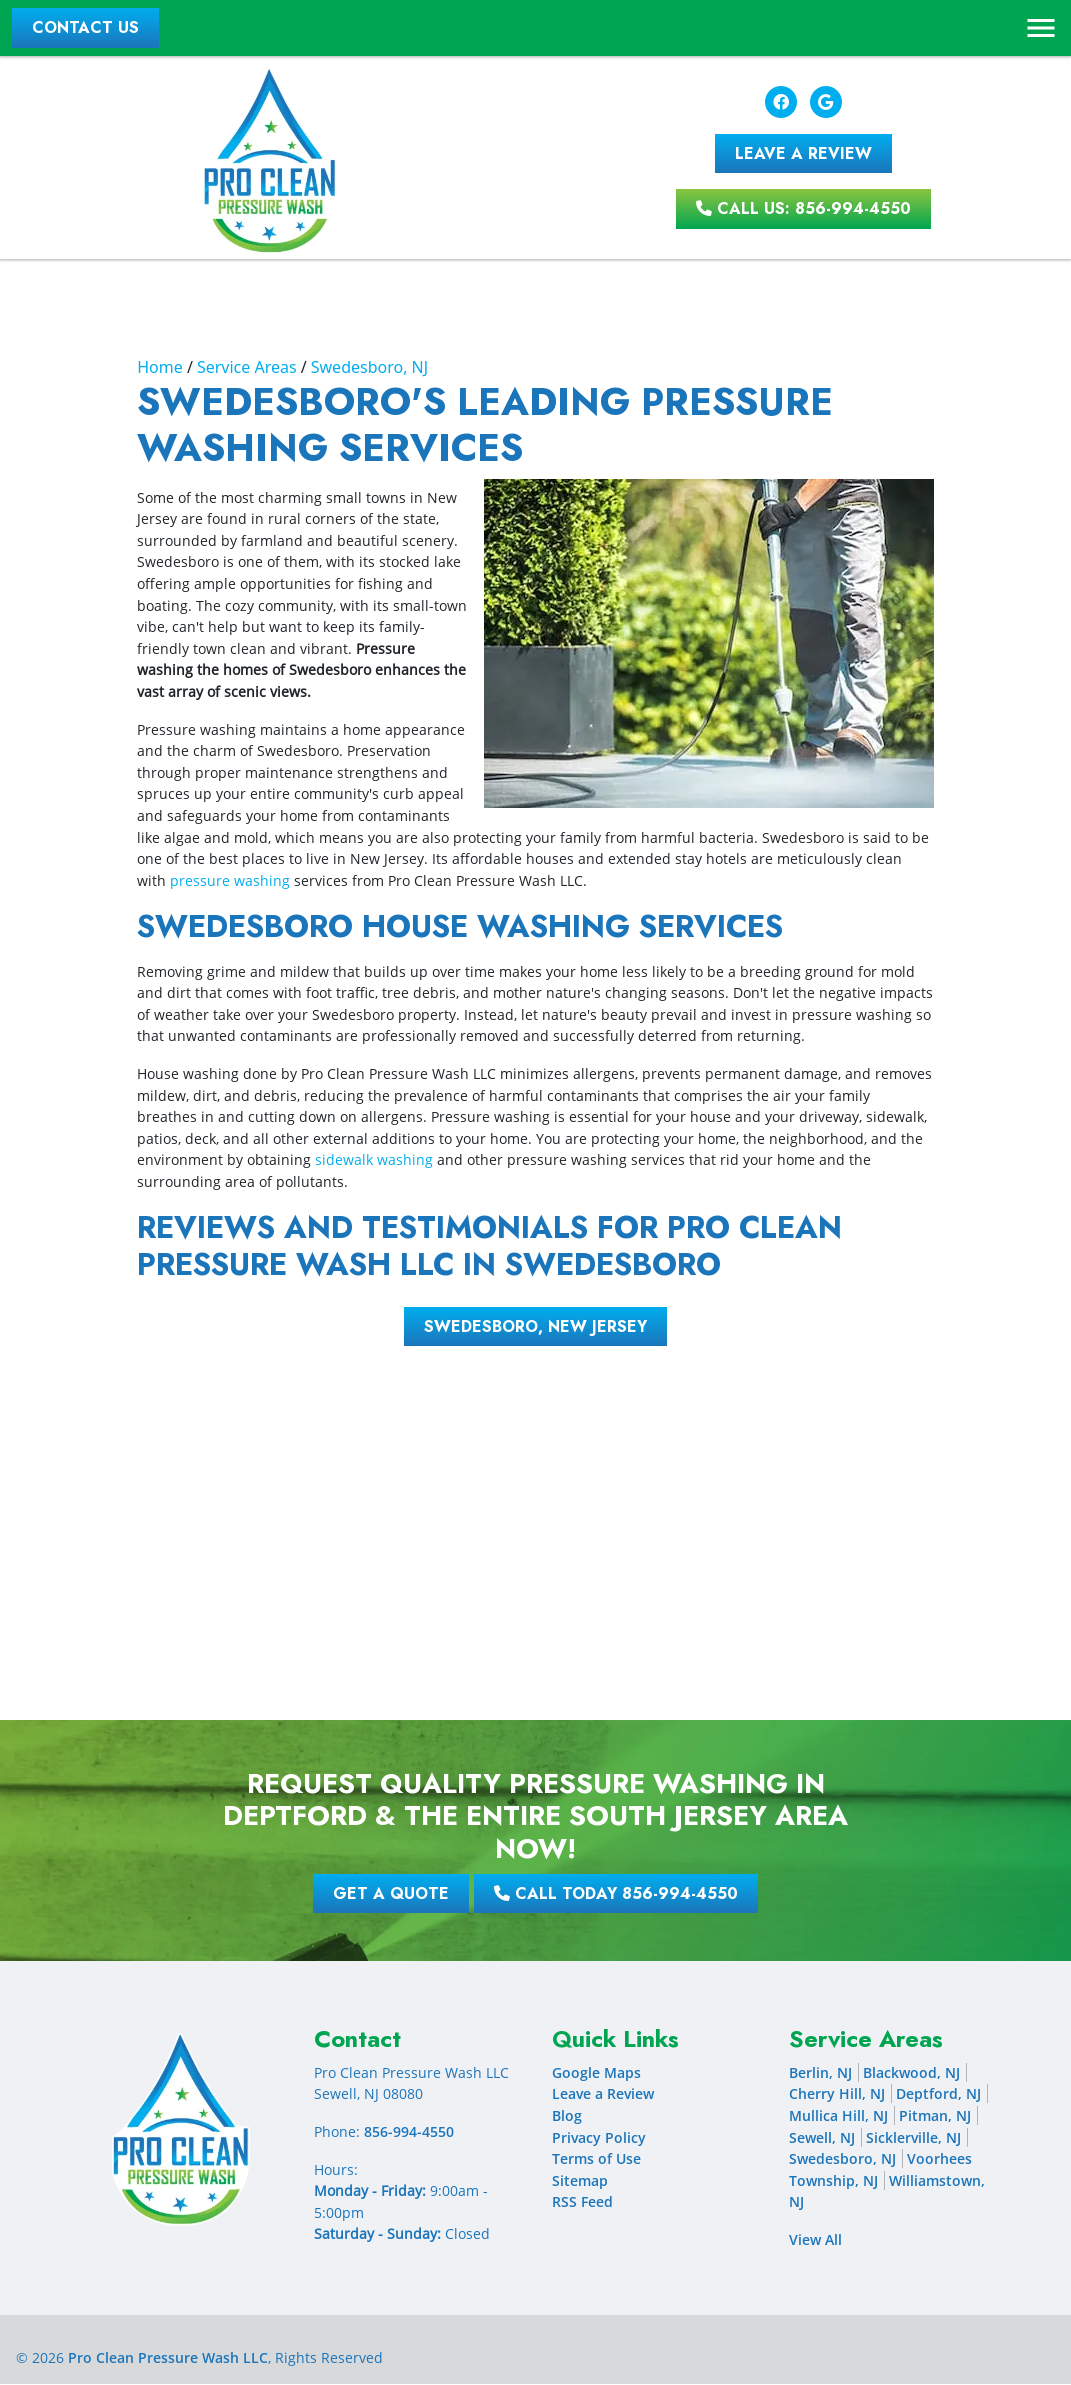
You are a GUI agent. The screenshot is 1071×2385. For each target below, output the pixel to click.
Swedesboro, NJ (369, 368)
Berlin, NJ (820, 2073)
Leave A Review (803, 153)
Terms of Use (596, 2159)
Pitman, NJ (935, 2116)
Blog (567, 2116)
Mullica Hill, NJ (838, 2116)
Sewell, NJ (822, 2137)
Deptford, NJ (938, 2094)
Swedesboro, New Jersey (535, 1326)
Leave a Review (603, 2094)
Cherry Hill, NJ (837, 2094)
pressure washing (230, 880)
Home (160, 368)
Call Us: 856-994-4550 (803, 209)
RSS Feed (582, 2202)
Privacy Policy (599, 2137)
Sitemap (580, 2181)
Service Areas (247, 368)
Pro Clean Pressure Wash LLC (168, 2357)
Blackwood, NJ (911, 2073)
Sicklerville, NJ (913, 2137)
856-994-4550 (409, 2132)
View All (815, 2240)
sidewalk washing (374, 1160)
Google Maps (596, 2073)
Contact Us (86, 27)
